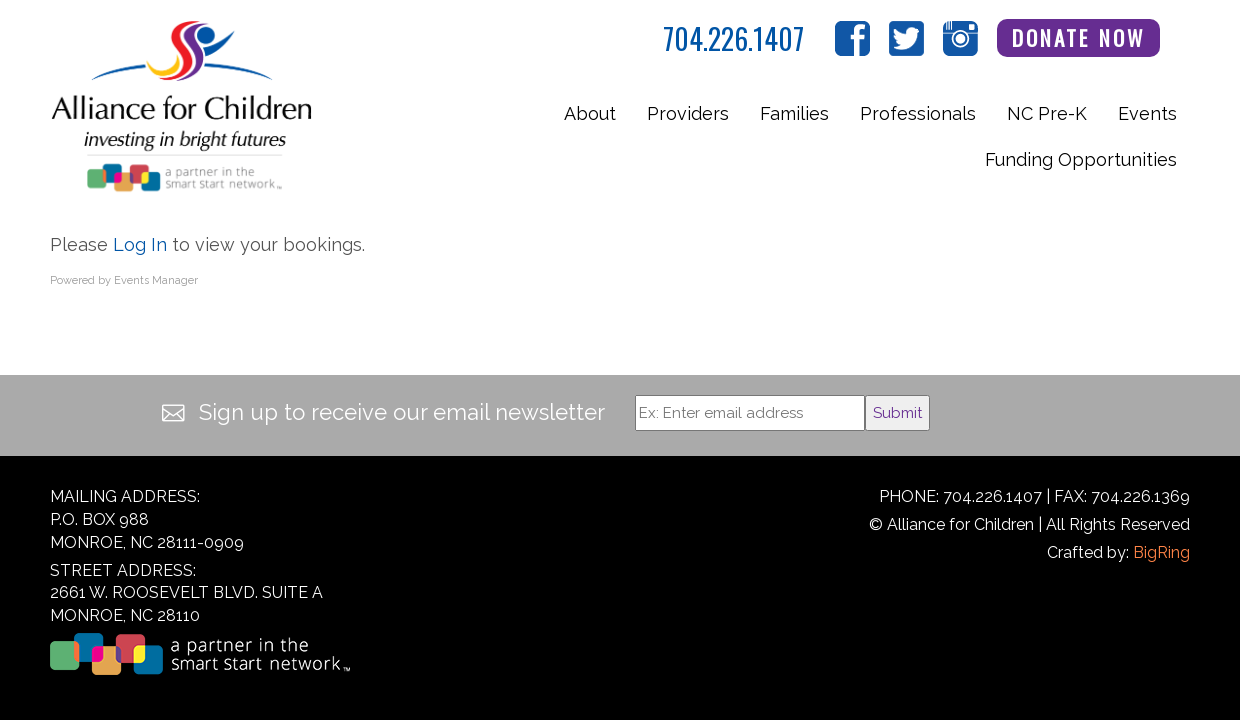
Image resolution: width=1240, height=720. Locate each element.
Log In (140, 244)
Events (1147, 113)
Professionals (918, 113)
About (590, 113)
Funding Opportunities (1081, 159)
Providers (688, 113)
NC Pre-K (1047, 113)
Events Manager (156, 280)
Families (794, 113)
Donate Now (1079, 37)
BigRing (1161, 552)
